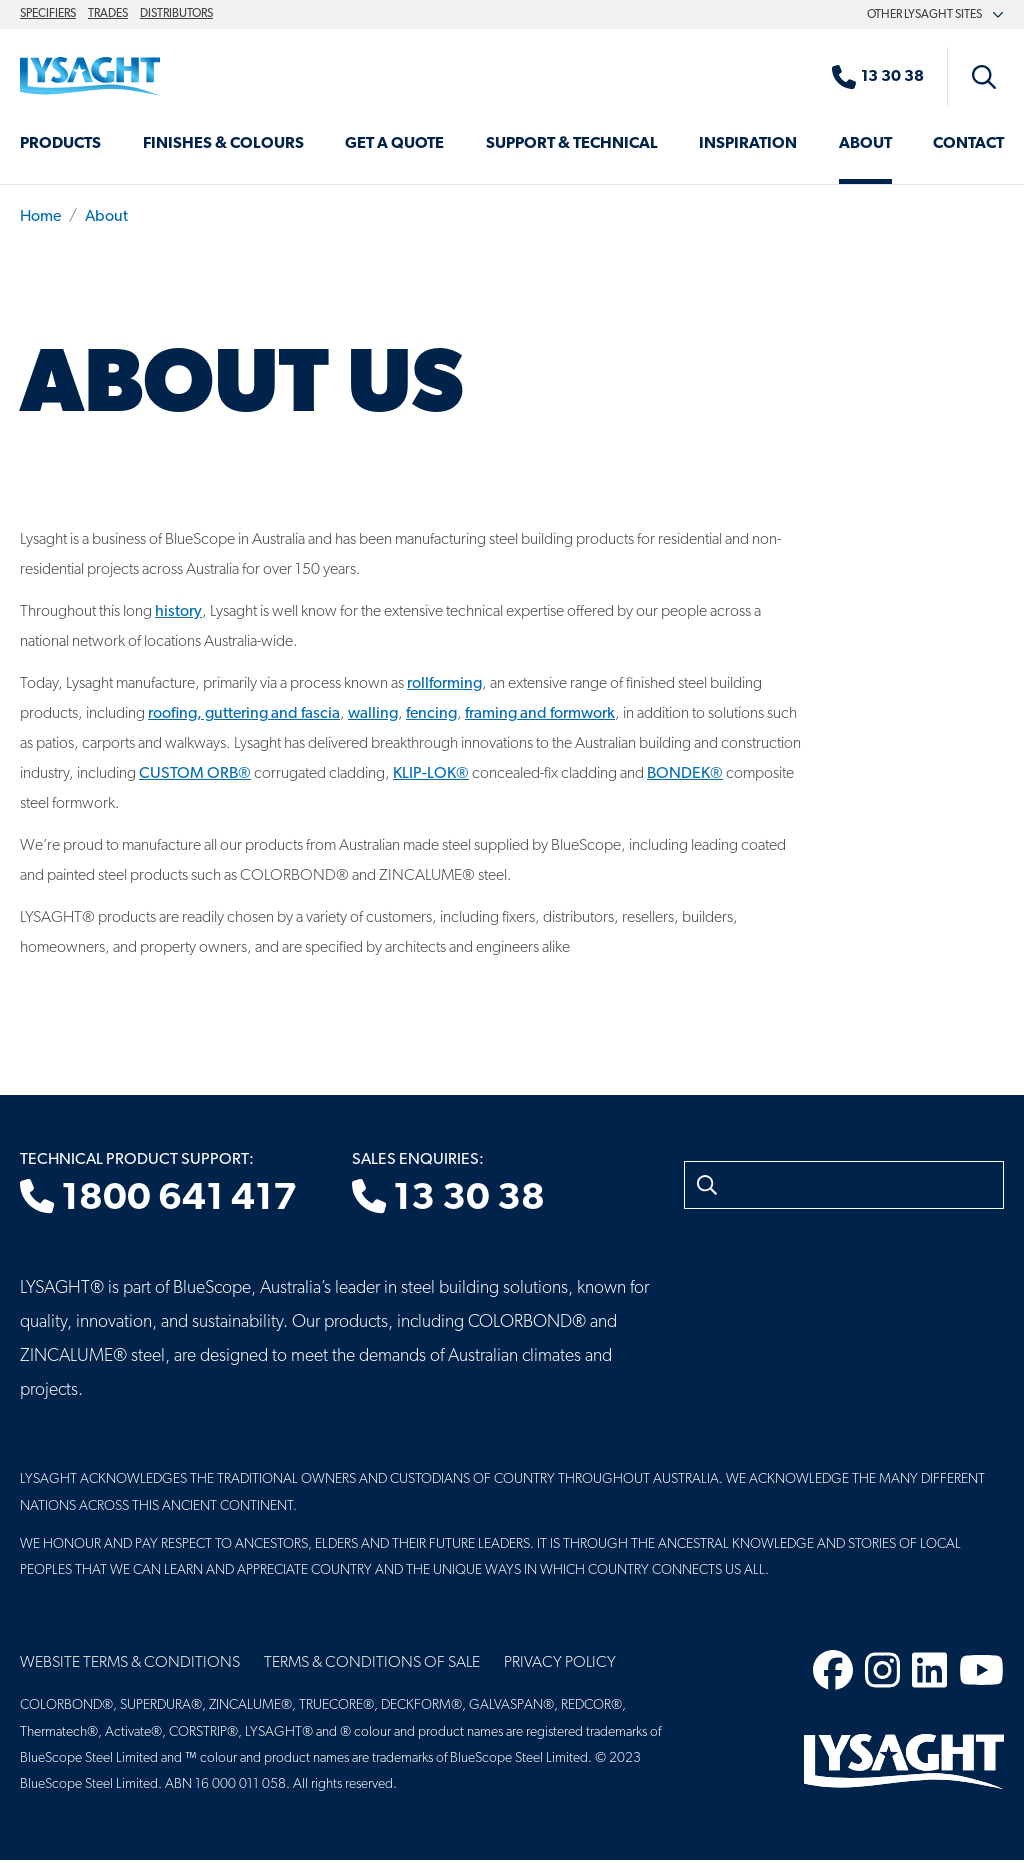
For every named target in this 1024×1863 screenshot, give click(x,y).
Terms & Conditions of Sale (372, 1663)
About (865, 144)
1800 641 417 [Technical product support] (158, 1199)
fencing (431, 714)
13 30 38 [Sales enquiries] (448, 1199)
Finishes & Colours (223, 144)
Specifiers (48, 14)
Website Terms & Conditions (130, 1663)
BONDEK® (685, 774)
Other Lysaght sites (935, 15)
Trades (108, 14)
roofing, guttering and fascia (244, 714)
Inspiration (748, 144)
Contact (968, 144)
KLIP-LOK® (431, 774)
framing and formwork (540, 714)
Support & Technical (572, 144)
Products (60, 144)
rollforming (444, 684)
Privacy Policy (560, 1663)
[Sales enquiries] (888, 77)
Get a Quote (394, 144)
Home (40, 217)
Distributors (176, 14)
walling (373, 714)
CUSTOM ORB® (195, 774)
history (178, 612)
